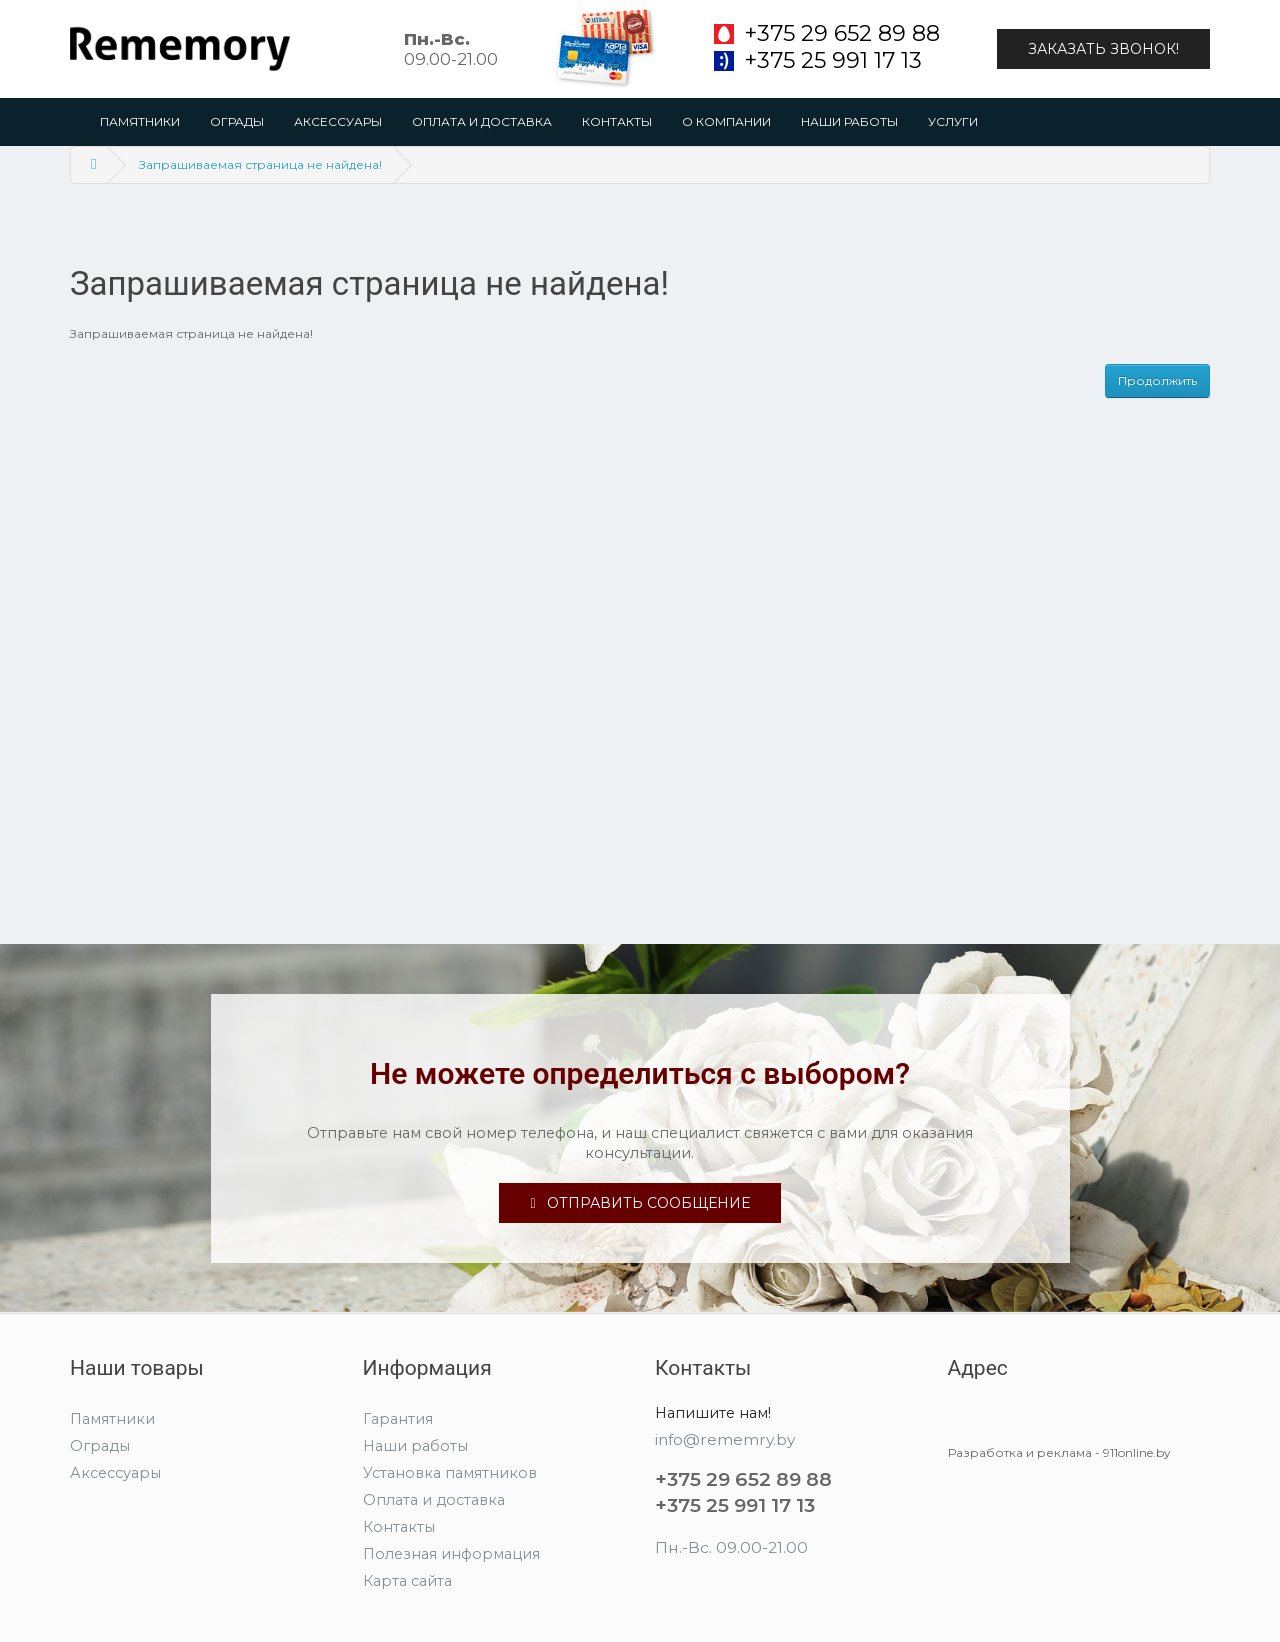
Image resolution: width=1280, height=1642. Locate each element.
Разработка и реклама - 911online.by (1059, 1452)
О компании (726, 121)
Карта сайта (407, 1581)
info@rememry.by (725, 1439)
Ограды (237, 121)
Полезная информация (451, 1554)
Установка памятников (450, 1473)
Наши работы (849, 121)
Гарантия (398, 1419)
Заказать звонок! (1103, 49)
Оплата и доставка (482, 121)
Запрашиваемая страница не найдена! (260, 164)
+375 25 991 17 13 (833, 61)
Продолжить (1157, 380)
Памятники (140, 121)
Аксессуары (338, 121)
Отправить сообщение (639, 1203)
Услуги (953, 121)
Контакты (617, 121)
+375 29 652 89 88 (842, 34)
